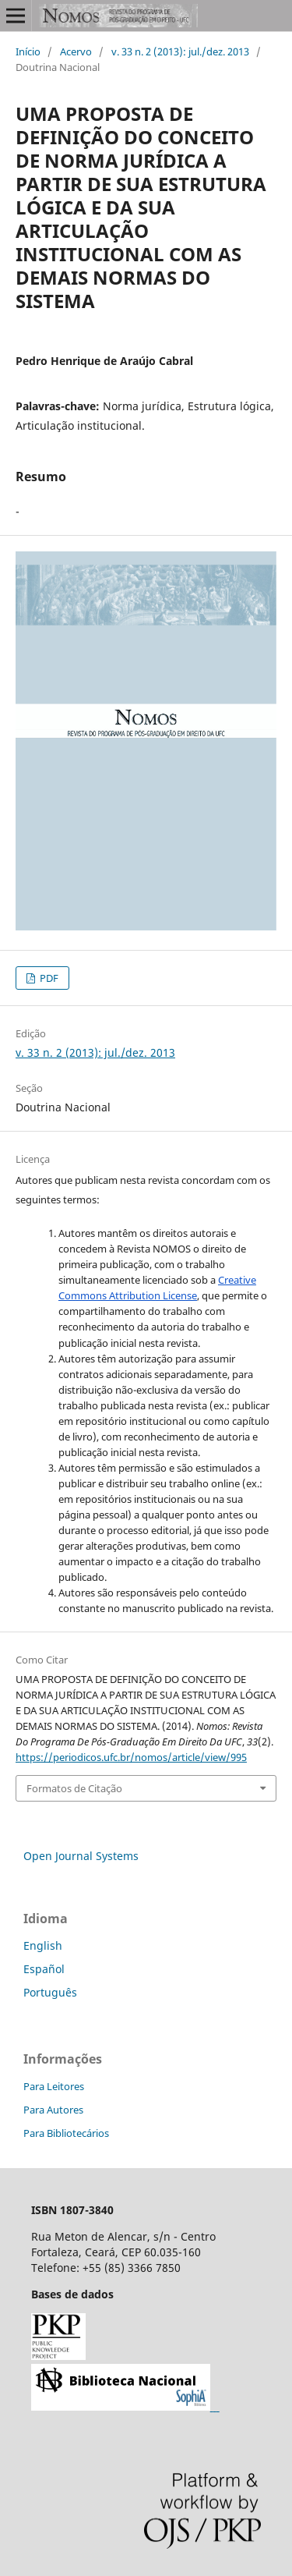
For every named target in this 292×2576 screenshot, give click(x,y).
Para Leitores (53, 2086)
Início (28, 51)
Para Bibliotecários (66, 2133)
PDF (47, 978)
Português (50, 1992)
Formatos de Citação (74, 1788)
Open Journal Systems (81, 1855)
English (42, 1945)
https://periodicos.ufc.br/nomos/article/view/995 (131, 1757)
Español (44, 1968)
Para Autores (53, 2110)
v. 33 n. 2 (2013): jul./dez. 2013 (180, 51)
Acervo (76, 51)
